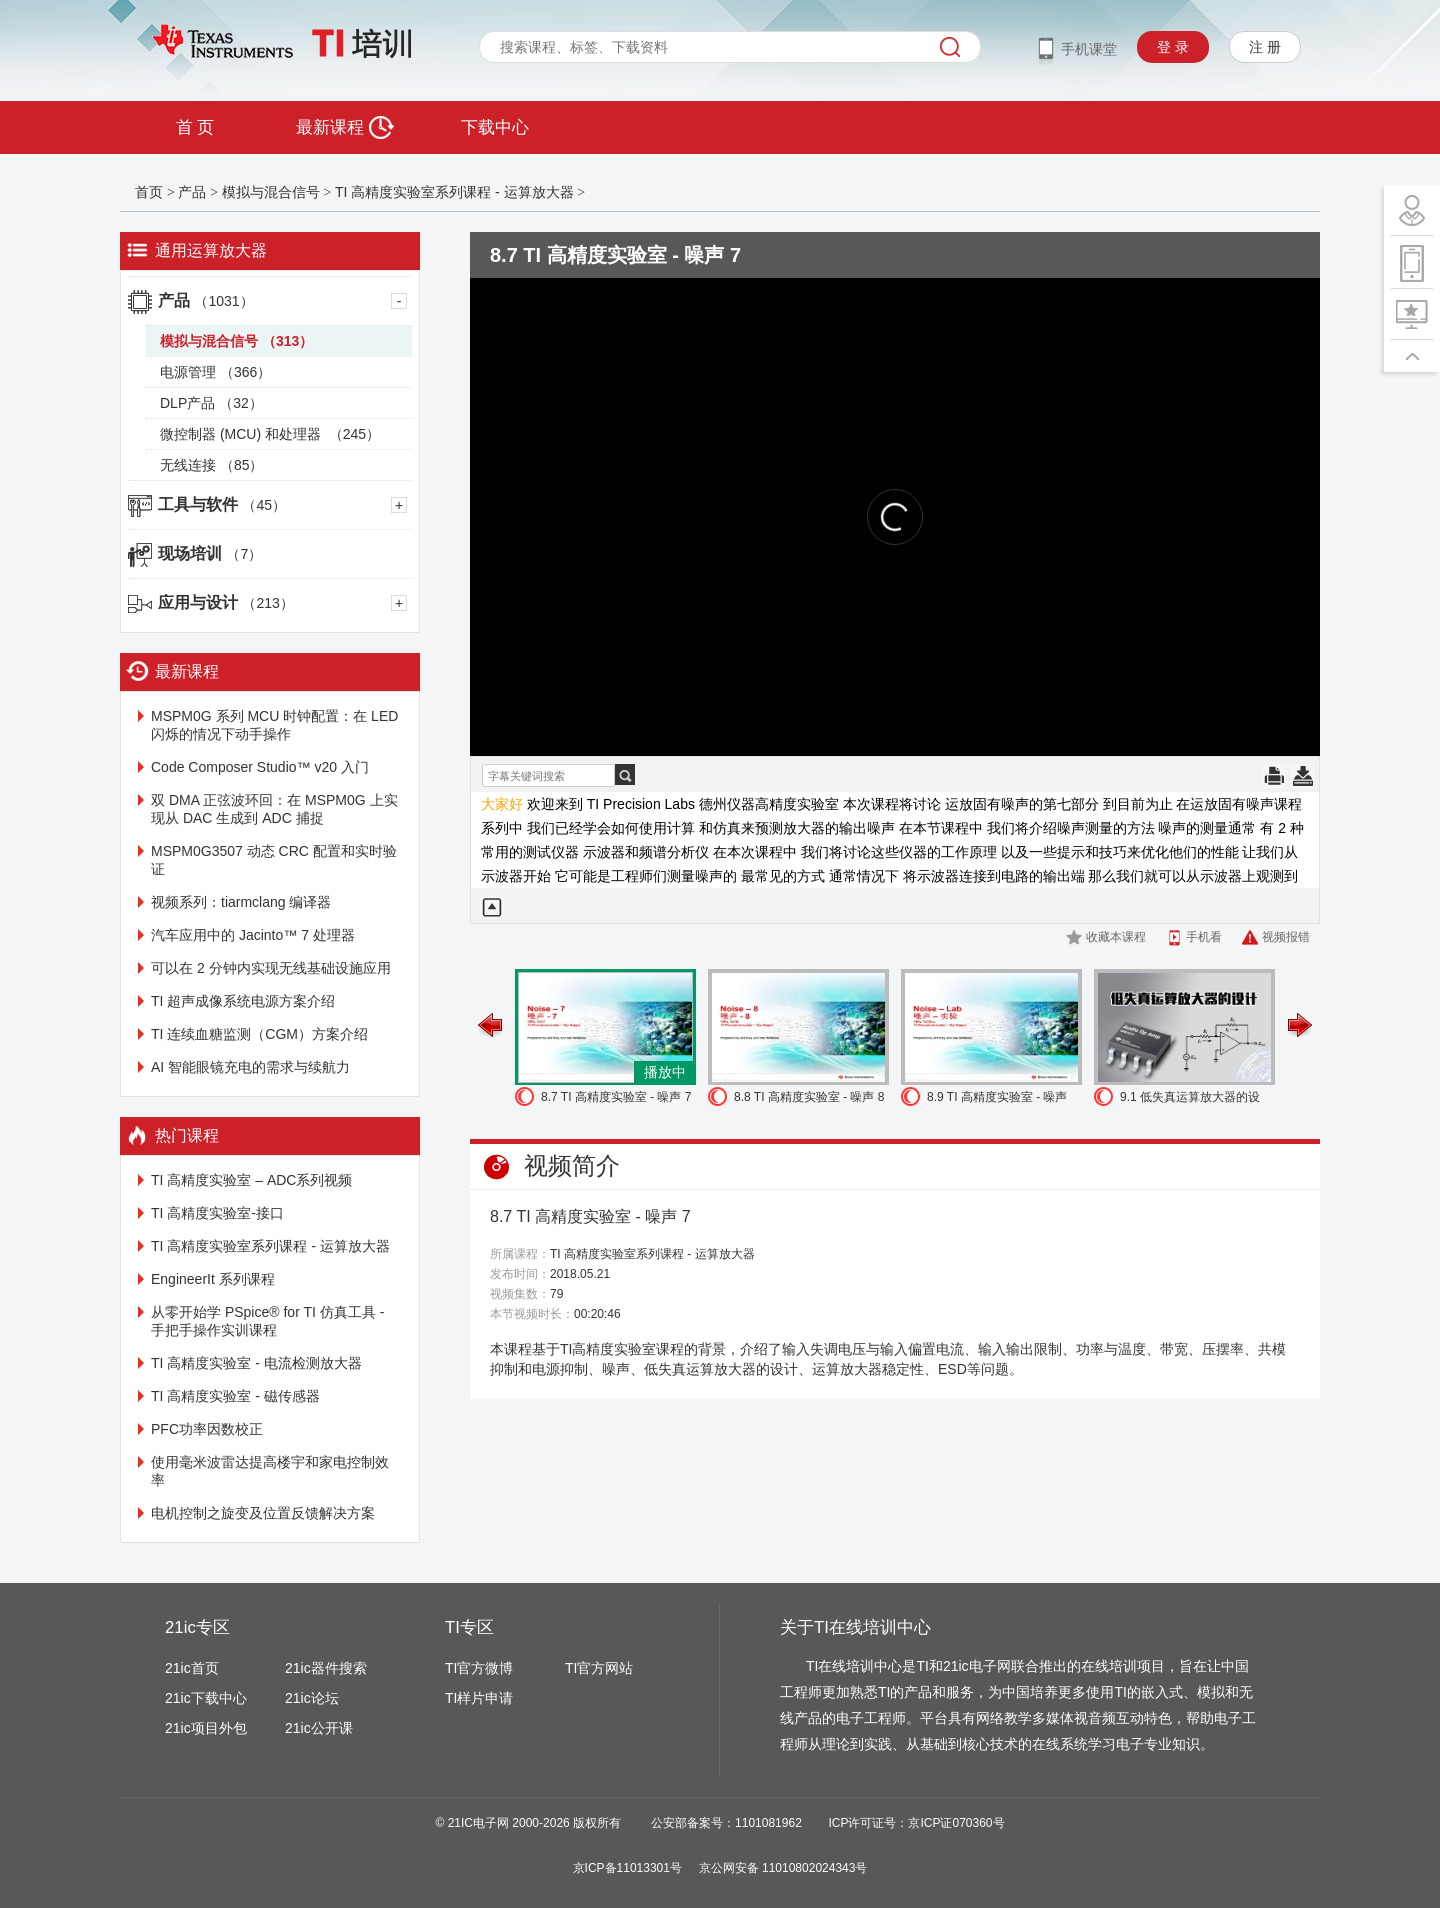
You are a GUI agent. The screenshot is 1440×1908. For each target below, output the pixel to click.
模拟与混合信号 (271, 192)
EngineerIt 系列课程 (213, 1279)
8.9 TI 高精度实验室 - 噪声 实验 (997, 1099)
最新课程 (344, 127)
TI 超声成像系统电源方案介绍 (243, 1001)
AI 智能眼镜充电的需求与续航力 (250, 1067)
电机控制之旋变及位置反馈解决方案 (263, 1513)
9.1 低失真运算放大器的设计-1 (1190, 1099)
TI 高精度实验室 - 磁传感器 (235, 1396)
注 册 (1265, 47)
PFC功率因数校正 (207, 1429)
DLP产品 (211, 403)
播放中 (665, 1072)
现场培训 (210, 553)
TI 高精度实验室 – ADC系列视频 (251, 1180)
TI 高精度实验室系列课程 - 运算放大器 (454, 192)
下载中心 (495, 127)
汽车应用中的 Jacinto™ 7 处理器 (253, 935)
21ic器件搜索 (326, 1668)
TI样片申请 (479, 1698)
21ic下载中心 (206, 1698)
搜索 (950, 47)
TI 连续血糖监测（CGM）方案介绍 (259, 1034)
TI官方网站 (599, 1668)
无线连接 (211, 465)
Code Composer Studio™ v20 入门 (260, 767)
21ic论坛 (312, 1698)
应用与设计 (226, 602)
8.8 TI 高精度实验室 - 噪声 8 (809, 1097)
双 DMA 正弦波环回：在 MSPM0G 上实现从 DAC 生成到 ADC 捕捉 (274, 809)
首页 (149, 192)
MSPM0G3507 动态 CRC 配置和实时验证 (274, 860)
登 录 (1173, 47)
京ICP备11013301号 (627, 1868)
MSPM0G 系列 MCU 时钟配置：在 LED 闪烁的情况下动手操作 (274, 725)
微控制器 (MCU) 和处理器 (270, 434)
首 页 (195, 127)
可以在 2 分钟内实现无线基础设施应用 (271, 968)
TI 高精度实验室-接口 (217, 1213)
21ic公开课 (319, 1728)
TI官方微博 (479, 1668)
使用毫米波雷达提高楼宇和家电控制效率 (270, 1471)
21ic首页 (192, 1668)
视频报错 (1286, 937)
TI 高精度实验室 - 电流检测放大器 (256, 1363)
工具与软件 (222, 504)
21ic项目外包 (206, 1728)
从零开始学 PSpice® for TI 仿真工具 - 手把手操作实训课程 (267, 1321)
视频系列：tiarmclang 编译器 (241, 902)
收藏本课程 (1116, 937)
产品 (192, 192)
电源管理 (215, 372)
